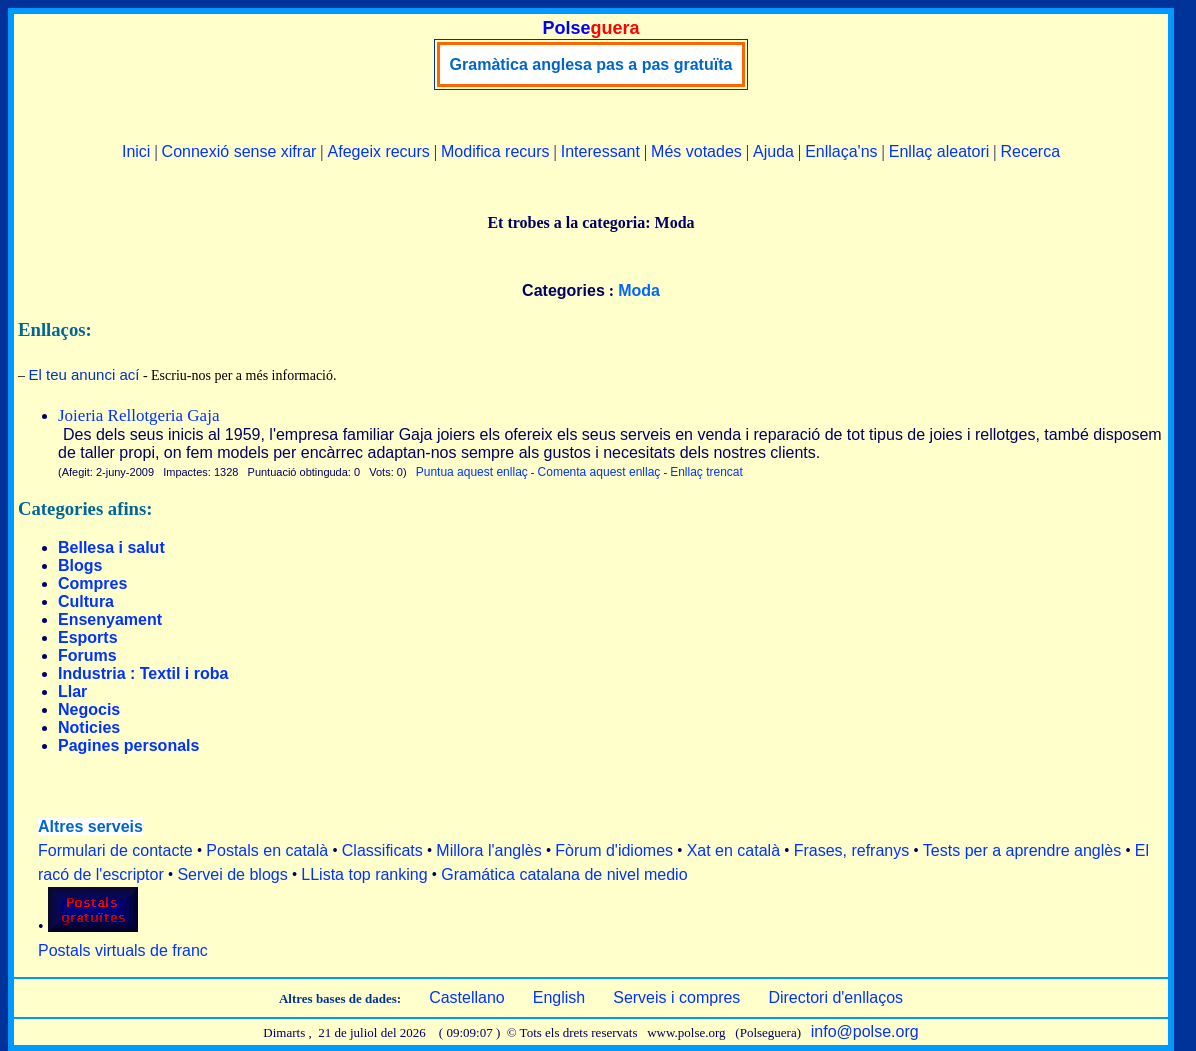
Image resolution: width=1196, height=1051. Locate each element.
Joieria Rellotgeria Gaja (138, 415)
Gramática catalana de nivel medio (564, 874)
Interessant (600, 151)
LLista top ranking (364, 874)
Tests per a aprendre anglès (1022, 850)
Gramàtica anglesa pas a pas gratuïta (591, 64)
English (559, 997)
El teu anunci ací (84, 374)
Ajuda (773, 151)
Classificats (382, 850)
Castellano (467, 997)
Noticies (89, 727)
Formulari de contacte (115, 850)
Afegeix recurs (379, 151)
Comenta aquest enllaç (599, 472)
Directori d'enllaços (835, 997)
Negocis (89, 709)
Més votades (696, 151)
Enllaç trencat (706, 472)
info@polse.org (865, 1031)
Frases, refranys (852, 850)
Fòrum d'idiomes (614, 850)
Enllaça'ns (841, 151)
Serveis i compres (676, 997)
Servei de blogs (232, 874)
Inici (136, 151)
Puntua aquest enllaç (472, 472)
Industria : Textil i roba (143, 673)
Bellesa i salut (111, 547)
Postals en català (267, 850)
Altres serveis (90, 826)
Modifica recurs (495, 151)
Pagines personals (128, 745)
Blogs (80, 565)
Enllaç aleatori (939, 151)
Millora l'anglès (488, 850)
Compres (92, 583)
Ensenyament (110, 619)
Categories (563, 290)
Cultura (86, 601)
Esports (88, 637)
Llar (72, 691)
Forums (87, 655)
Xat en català (733, 850)
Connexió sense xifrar (239, 151)
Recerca (1030, 151)
